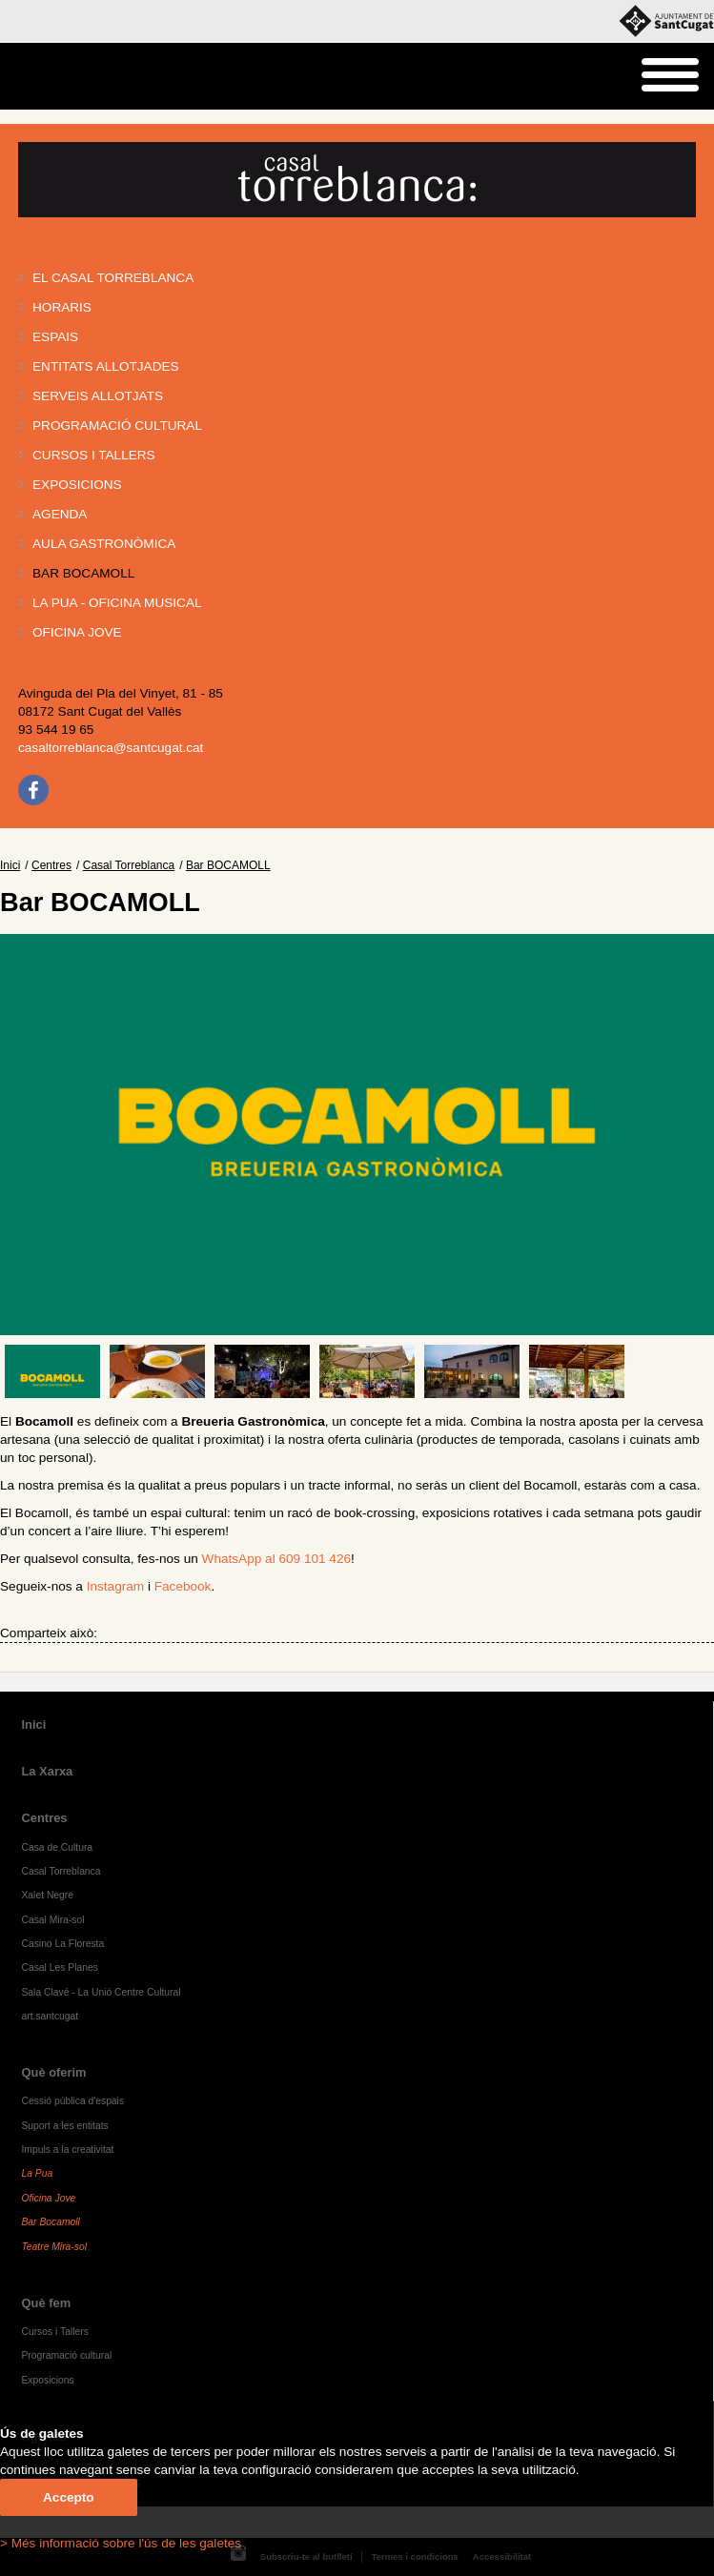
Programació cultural (117, 425)
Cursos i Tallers (54, 2331)
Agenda (59, 514)
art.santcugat (49, 2016)
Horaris (62, 307)
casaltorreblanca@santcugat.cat (110, 747)
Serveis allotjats (97, 396)
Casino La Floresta (62, 1943)
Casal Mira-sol (52, 1920)
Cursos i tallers (93, 455)
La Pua (36, 2173)
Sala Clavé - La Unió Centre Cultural (100, 1992)
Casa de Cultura (56, 1847)
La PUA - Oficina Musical (117, 603)
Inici (10, 865)
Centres (51, 865)
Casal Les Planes (59, 1967)
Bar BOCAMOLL (83, 573)
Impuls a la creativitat (67, 2149)
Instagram (115, 1586)
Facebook (183, 1586)
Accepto (68, 2497)
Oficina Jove (77, 632)
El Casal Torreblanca (113, 278)
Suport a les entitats (64, 2125)
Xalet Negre (47, 1895)
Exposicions (77, 484)
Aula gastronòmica (103, 544)
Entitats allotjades (105, 366)
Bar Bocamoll (50, 2222)
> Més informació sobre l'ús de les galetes (120, 2543)
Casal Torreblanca (129, 865)
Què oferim (53, 2072)
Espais (55, 337)
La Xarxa (46, 1771)
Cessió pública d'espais (72, 2101)
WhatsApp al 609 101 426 (276, 1559)
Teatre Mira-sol (54, 2246)
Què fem (46, 2303)
